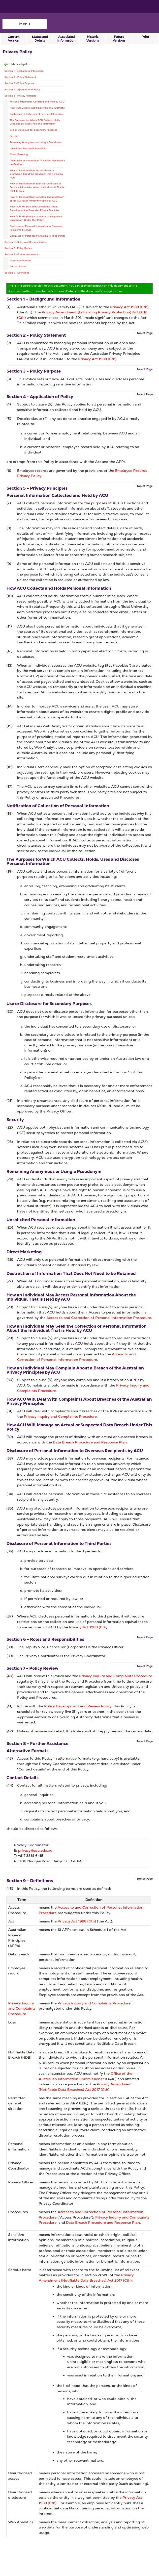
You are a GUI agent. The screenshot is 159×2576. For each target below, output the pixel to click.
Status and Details (40, 39)
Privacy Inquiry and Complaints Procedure (60, 1416)
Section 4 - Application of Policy (22, 89)
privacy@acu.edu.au (35, 1850)
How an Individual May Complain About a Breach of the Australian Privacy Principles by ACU (37, 198)
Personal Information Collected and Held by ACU (37, 101)
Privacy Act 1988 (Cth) (129, 307)
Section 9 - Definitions (16, 273)
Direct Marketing (19, 154)
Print (145, 37)
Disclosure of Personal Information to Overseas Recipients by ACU (36, 228)
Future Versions (119, 39)
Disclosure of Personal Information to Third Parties (37, 236)
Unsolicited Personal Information (28, 148)
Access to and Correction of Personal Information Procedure (98, 1317)
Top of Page (145, 333)
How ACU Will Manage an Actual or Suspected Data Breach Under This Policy (36, 218)
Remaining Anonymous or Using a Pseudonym (36, 142)
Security (14, 136)
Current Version (13, 39)
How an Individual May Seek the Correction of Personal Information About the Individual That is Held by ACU (37, 187)
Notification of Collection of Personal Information (37, 114)
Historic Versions (92, 39)
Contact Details (18, 266)
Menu (24, 23)
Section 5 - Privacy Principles (20, 96)
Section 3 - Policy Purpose (19, 83)
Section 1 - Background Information (24, 71)
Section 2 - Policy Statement (20, 77)
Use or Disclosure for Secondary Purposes (33, 130)
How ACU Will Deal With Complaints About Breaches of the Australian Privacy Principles (34, 208)
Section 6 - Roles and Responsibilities (25, 242)
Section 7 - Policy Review (18, 248)
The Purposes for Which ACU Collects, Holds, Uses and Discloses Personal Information (35, 122)
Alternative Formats (20, 260)
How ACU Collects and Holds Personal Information (38, 108)
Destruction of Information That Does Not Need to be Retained (38, 162)
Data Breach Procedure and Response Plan (90, 1442)
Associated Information (66, 39)
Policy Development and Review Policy (77, 1706)
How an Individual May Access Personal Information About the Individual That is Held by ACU (36, 174)
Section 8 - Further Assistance (21, 254)
